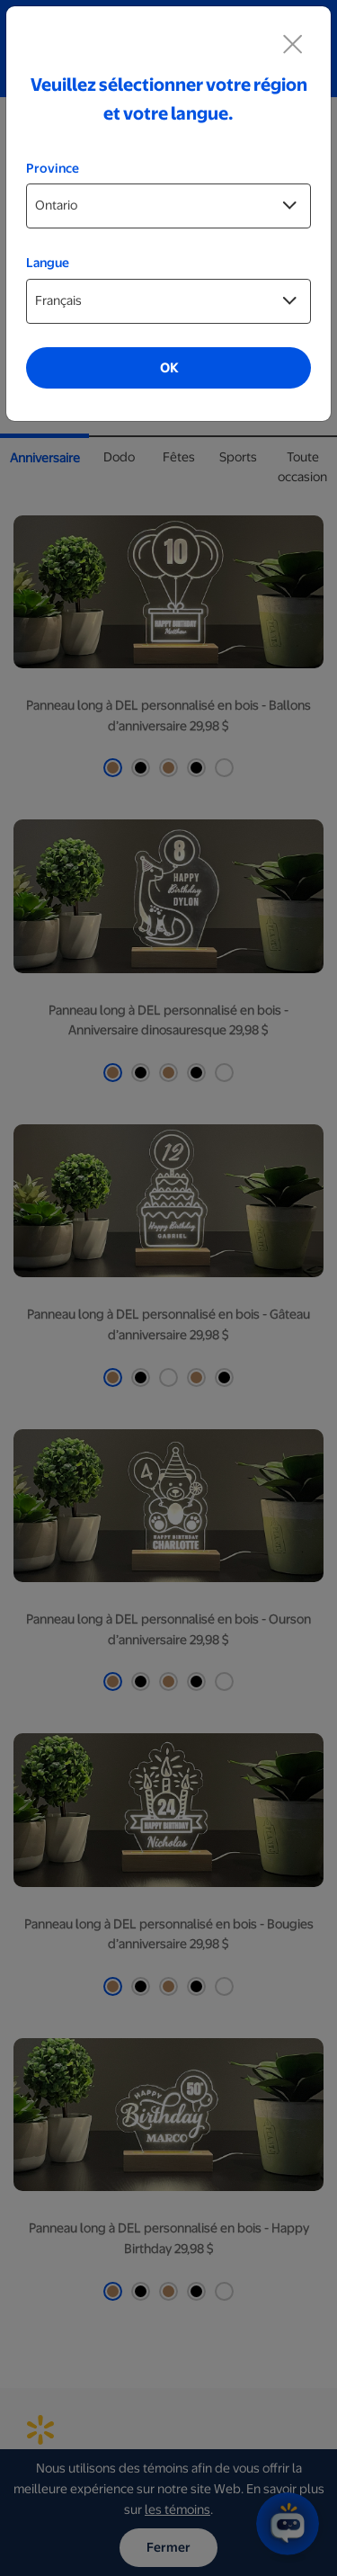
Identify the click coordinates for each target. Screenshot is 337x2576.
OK (169, 368)
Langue (47, 262)
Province (52, 168)
